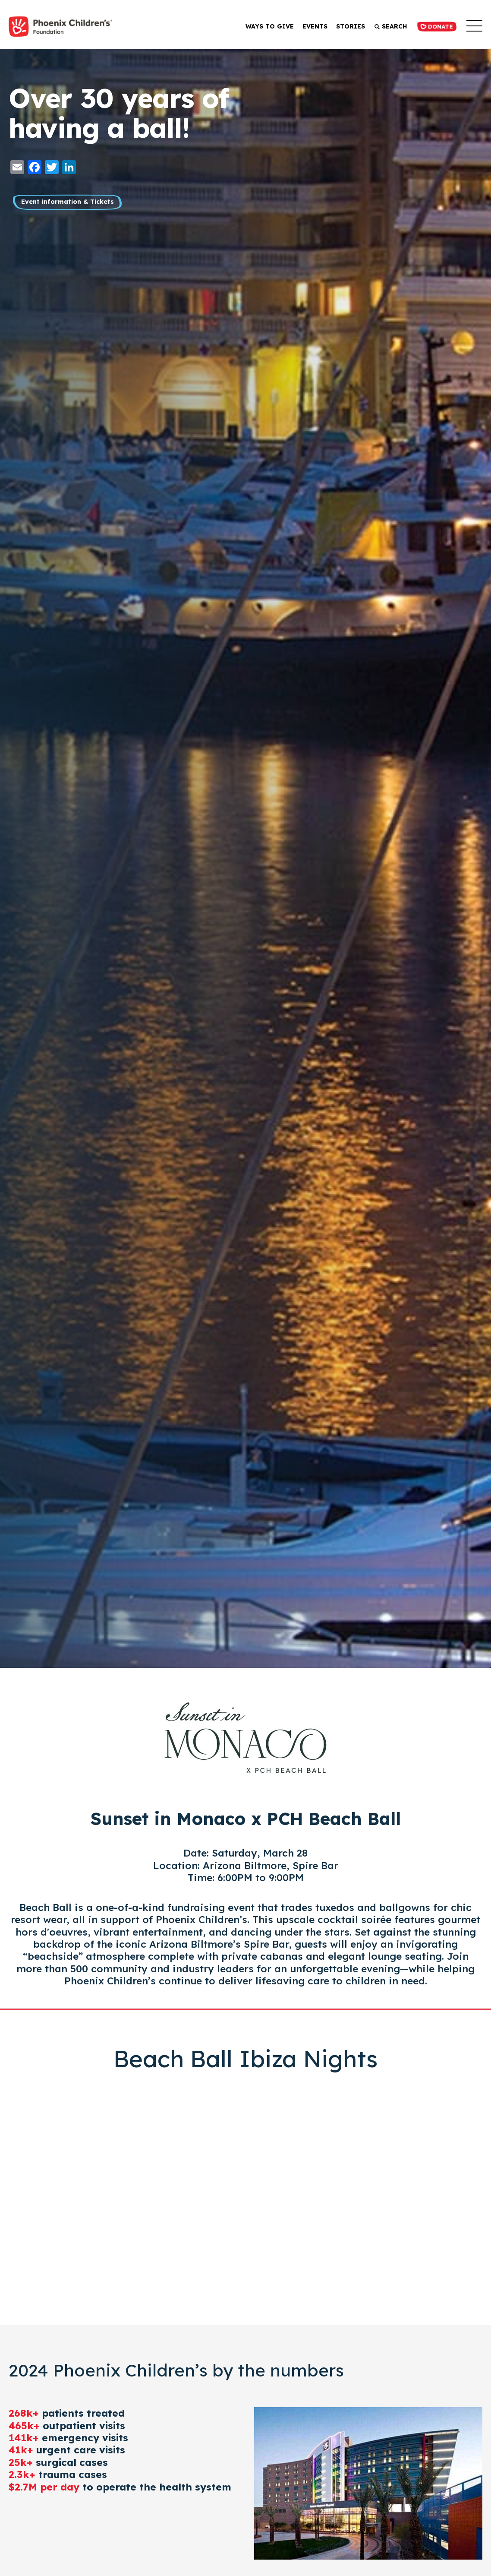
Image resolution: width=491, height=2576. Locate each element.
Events (311, 26)
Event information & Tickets (73, 203)
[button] (474, 26)
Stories (346, 26)
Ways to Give (266, 26)
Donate (435, 26)
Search (386, 26)
